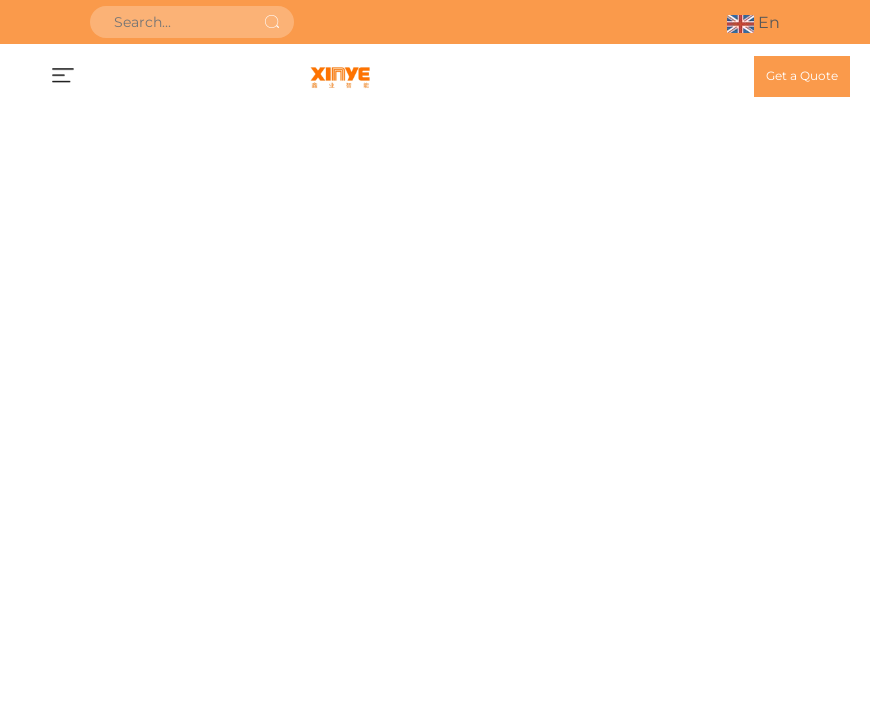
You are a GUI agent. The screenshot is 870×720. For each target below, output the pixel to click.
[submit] (272, 22)
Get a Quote (802, 75)
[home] (340, 76)
